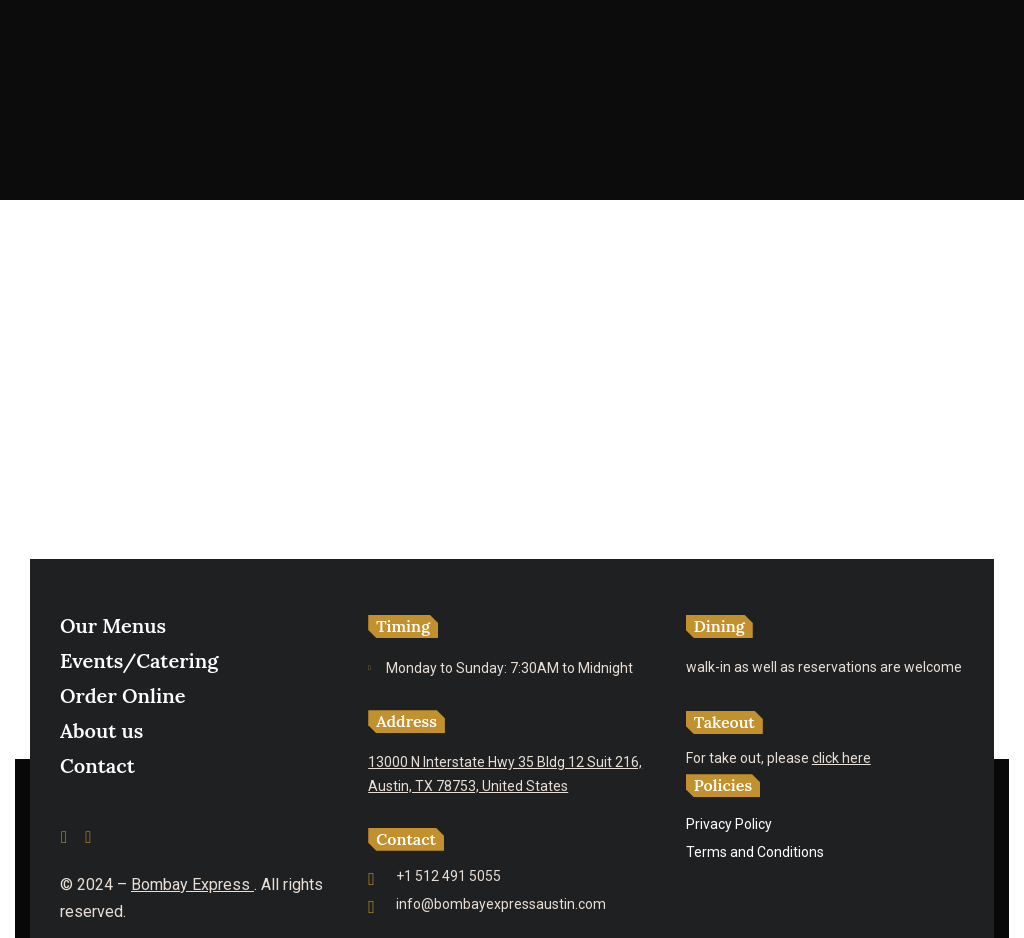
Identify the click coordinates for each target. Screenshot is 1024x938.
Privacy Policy (729, 824)
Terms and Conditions (755, 852)
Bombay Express (192, 884)
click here (841, 758)
